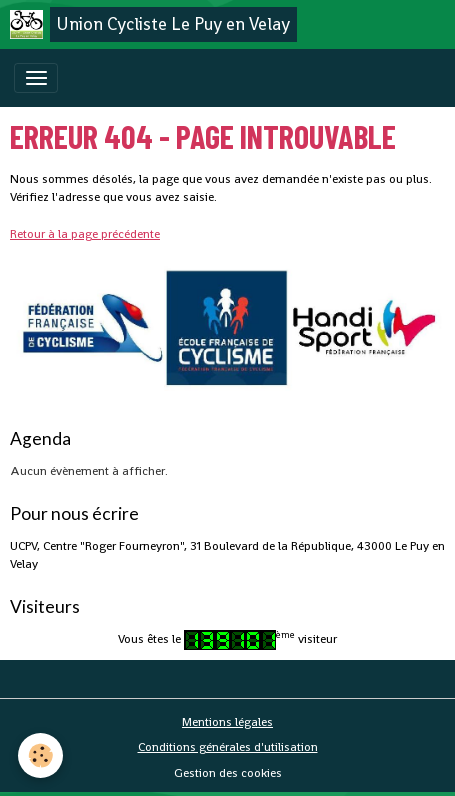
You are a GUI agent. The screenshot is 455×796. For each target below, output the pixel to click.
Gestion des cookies (228, 773)
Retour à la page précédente (85, 234)
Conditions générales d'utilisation (228, 747)
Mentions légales (227, 722)
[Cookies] (40, 755)
